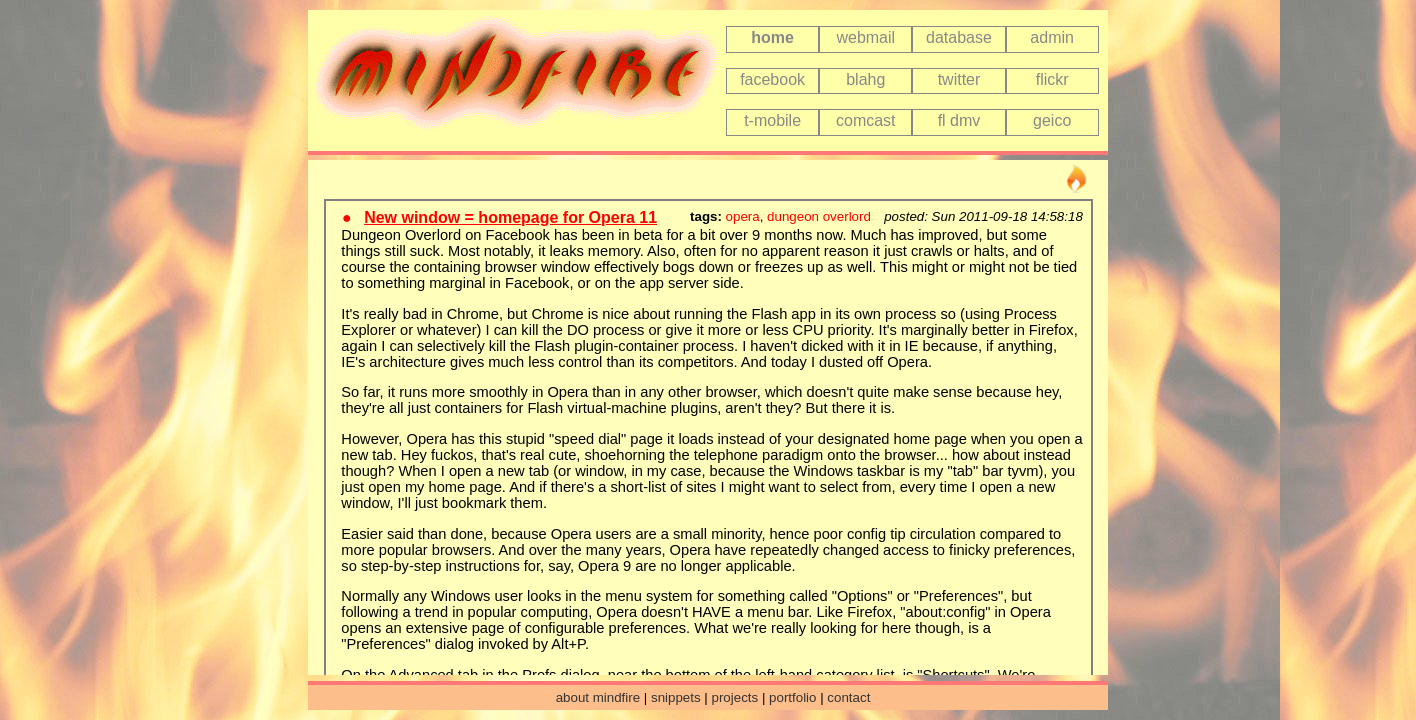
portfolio (792, 697)
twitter (959, 79)
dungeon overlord (819, 216)
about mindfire (598, 697)
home (772, 37)
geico (1052, 120)
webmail (865, 37)
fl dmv (959, 120)
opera (743, 216)
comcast (866, 120)
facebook (772, 79)
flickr (1052, 79)
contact (848, 697)
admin (1052, 37)
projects (735, 697)
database (959, 37)
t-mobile (772, 120)
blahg (865, 79)
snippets (676, 697)
